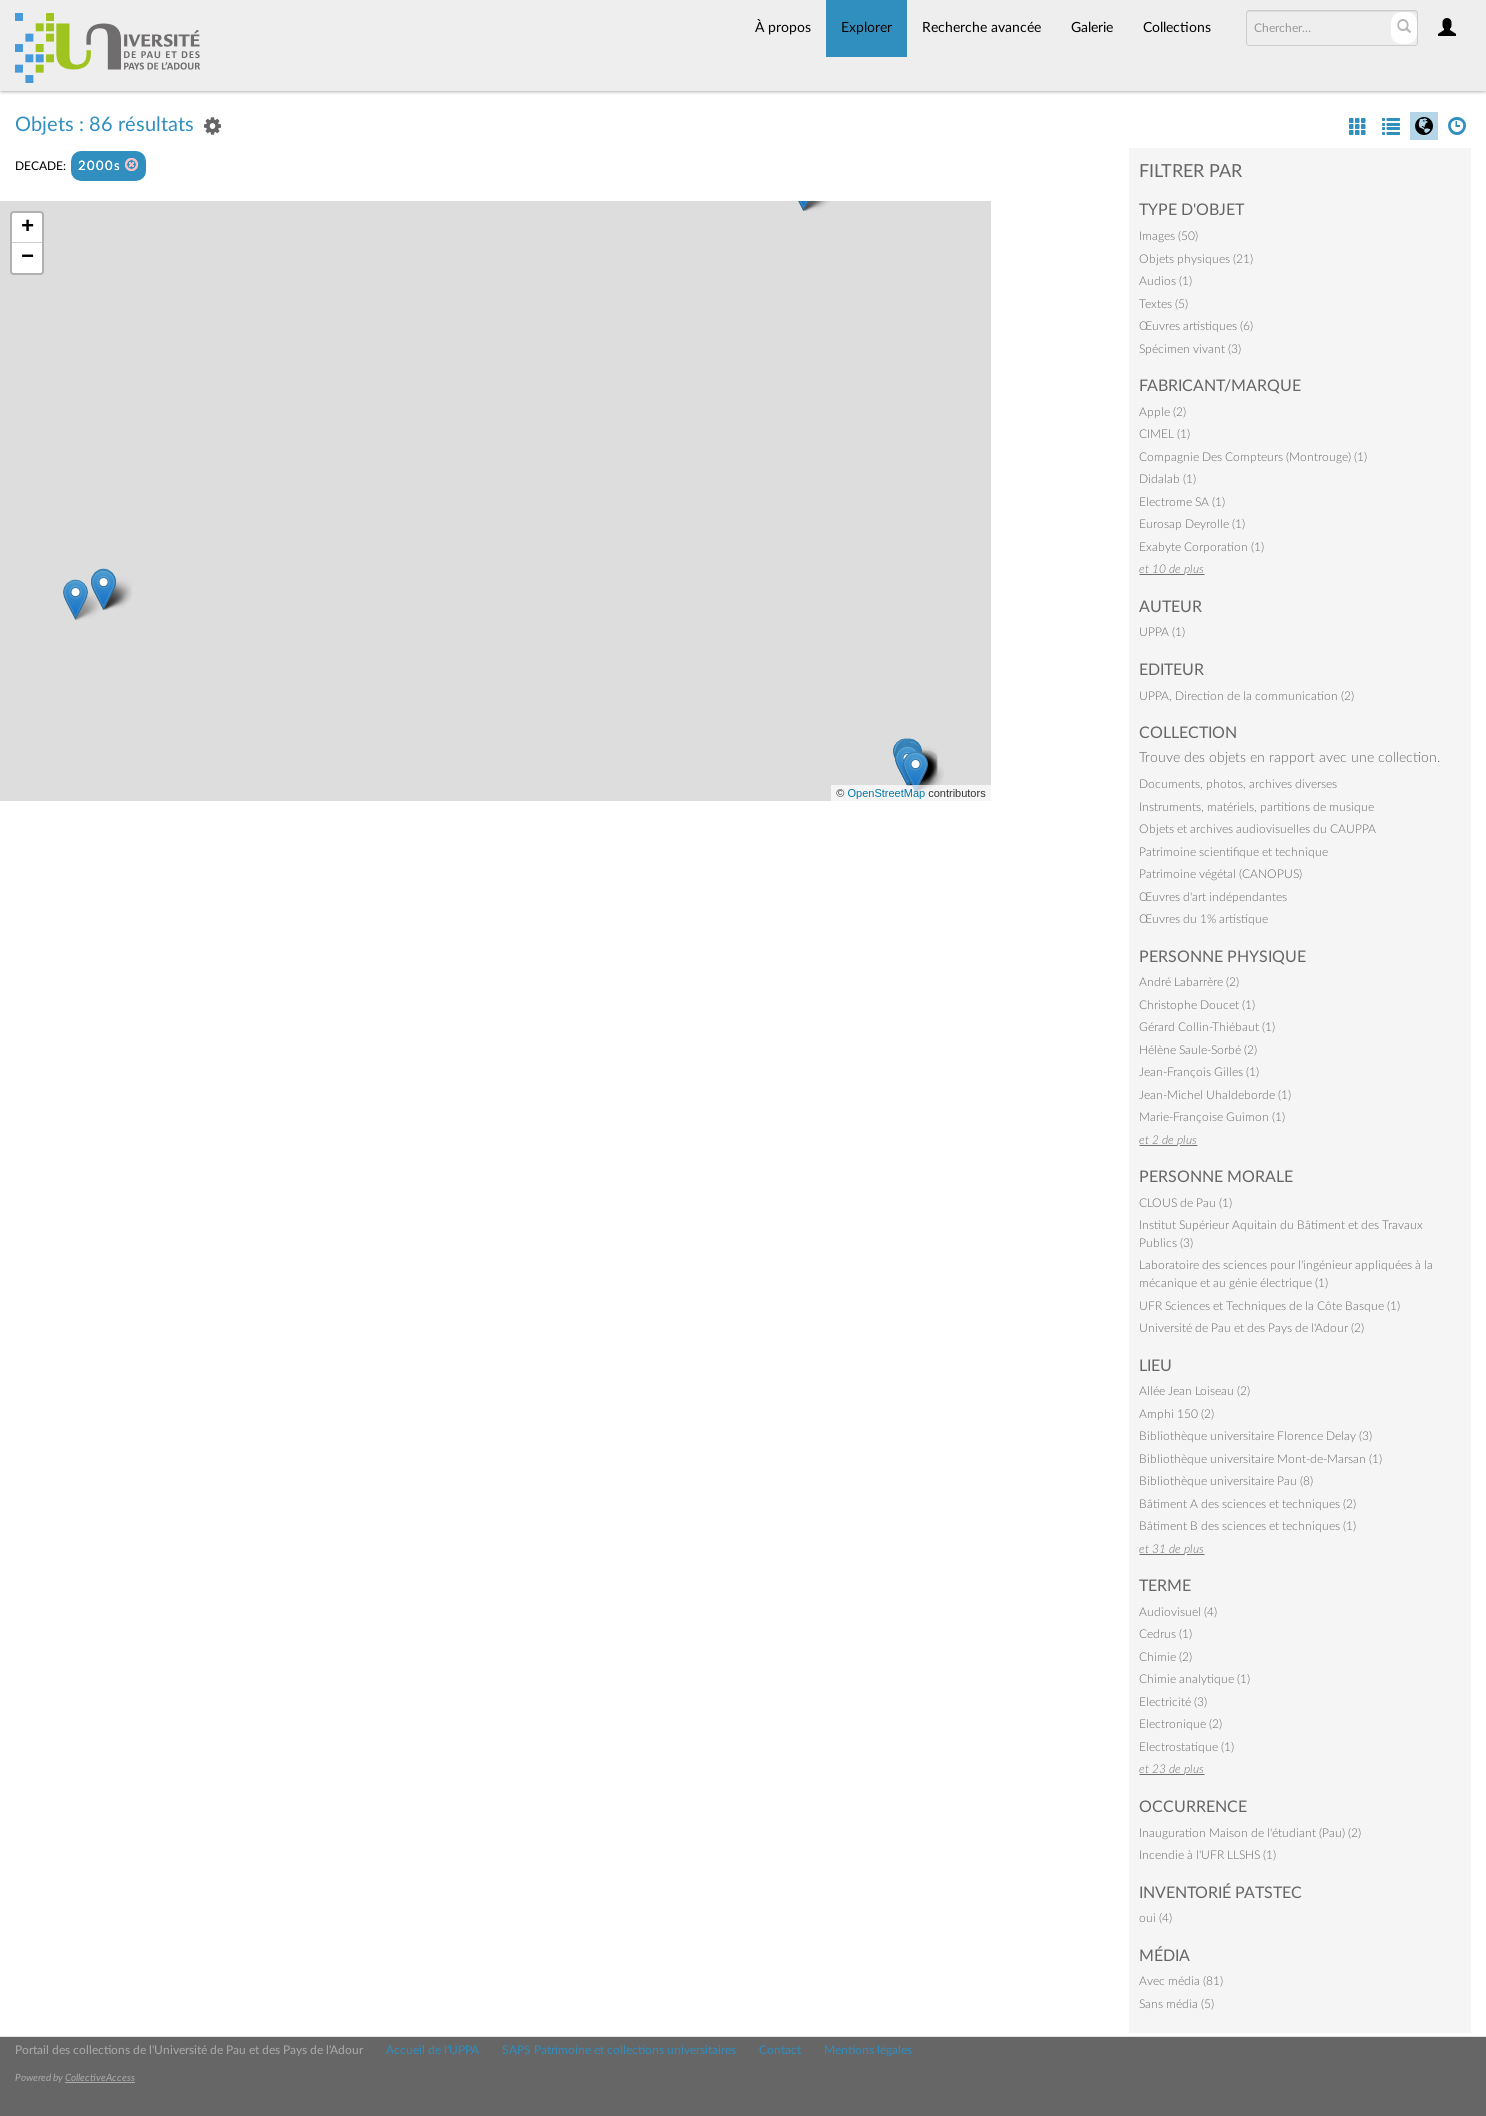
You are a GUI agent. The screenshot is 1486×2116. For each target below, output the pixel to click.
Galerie (1092, 28)
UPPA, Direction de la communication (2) (1246, 696)
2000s (108, 165)
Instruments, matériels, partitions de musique (1256, 807)
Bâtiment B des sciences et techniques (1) (1247, 1526)
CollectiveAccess (100, 2078)
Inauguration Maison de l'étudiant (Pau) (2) (1250, 1833)
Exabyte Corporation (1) (1201, 547)
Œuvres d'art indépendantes (1213, 897)
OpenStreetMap (886, 793)
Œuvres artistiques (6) (1196, 326)
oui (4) (1155, 1918)
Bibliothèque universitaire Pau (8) (1226, 1481)
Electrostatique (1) (1186, 1747)
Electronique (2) (1180, 1724)
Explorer (866, 28)
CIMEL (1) (1164, 434)
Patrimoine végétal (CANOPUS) (1220, 874)
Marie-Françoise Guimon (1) (1212, 1117)
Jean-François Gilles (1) (1199, 1072)
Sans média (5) (1176, 2004)
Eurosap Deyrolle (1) (1192, 524)
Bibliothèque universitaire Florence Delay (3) (1255, 1436)
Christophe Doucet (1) (1197, 1005)
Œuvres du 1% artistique (1203, 919)
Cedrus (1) (1165, 1634)
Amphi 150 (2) (1176, 1414)
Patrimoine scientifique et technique (1233, 852)
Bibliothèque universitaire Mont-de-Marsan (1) (1260, 1459)
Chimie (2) (1165, 1657)
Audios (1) (1165, 281)
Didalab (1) (1167, 479)
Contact (780, 2050)
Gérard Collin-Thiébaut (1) (1207, 1027)
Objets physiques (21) (1196, 259)
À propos (783, 28)
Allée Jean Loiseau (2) (1194, 1391)
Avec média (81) (1181, 1981)
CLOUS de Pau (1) (1185, 1203)
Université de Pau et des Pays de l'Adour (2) (1251, 1328)
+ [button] (27, 228)
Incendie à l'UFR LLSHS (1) (1207, 1855)
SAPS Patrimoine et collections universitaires (619, 2050)
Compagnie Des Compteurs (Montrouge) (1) (1253, 457)
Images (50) (1168, 236)
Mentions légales (868, 2050)
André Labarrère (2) (1189, 982)
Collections (1177, 28)
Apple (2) (1162, 412)
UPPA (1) (1162, 632)
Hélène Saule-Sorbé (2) (1198, 1050)
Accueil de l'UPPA (432, 2050)
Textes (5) (1163, 304)
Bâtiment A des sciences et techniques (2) (1247, 1504)
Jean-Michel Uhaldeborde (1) (1215, 1095)
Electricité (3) (1173, 1702)
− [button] (27, 258)
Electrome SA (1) (1182, 502)
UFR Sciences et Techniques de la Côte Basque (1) (1269, 1306)
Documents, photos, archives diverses (1238, 784)
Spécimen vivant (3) (1190, 349)
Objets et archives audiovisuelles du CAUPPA (1257, 829)
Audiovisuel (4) (1178, 1612)
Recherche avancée (981, 28)
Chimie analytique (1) (1194, 1679)
